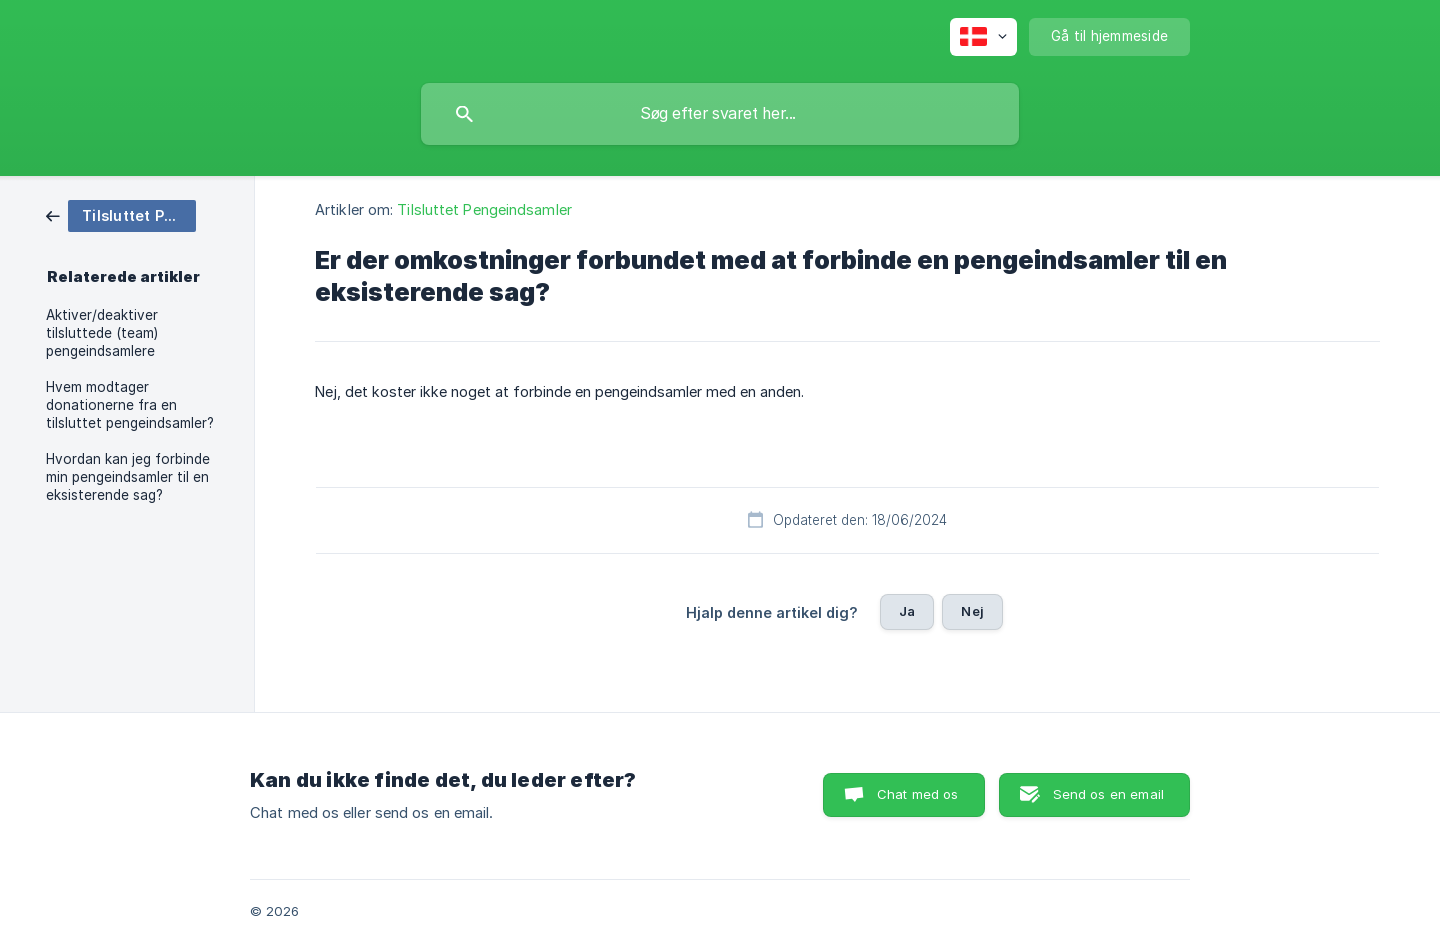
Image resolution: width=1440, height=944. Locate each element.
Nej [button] (972, 611)
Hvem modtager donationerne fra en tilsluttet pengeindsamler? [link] (130, 405)
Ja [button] (907, 611)
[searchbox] (720, 114)
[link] (121, 214)
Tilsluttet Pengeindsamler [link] (484, 209)
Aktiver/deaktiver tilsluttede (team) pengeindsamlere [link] (102, 333)
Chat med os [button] (918, 794)
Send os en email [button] (1108, 794)
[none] (983, 37)
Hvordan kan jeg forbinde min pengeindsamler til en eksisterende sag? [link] (128, 477)
